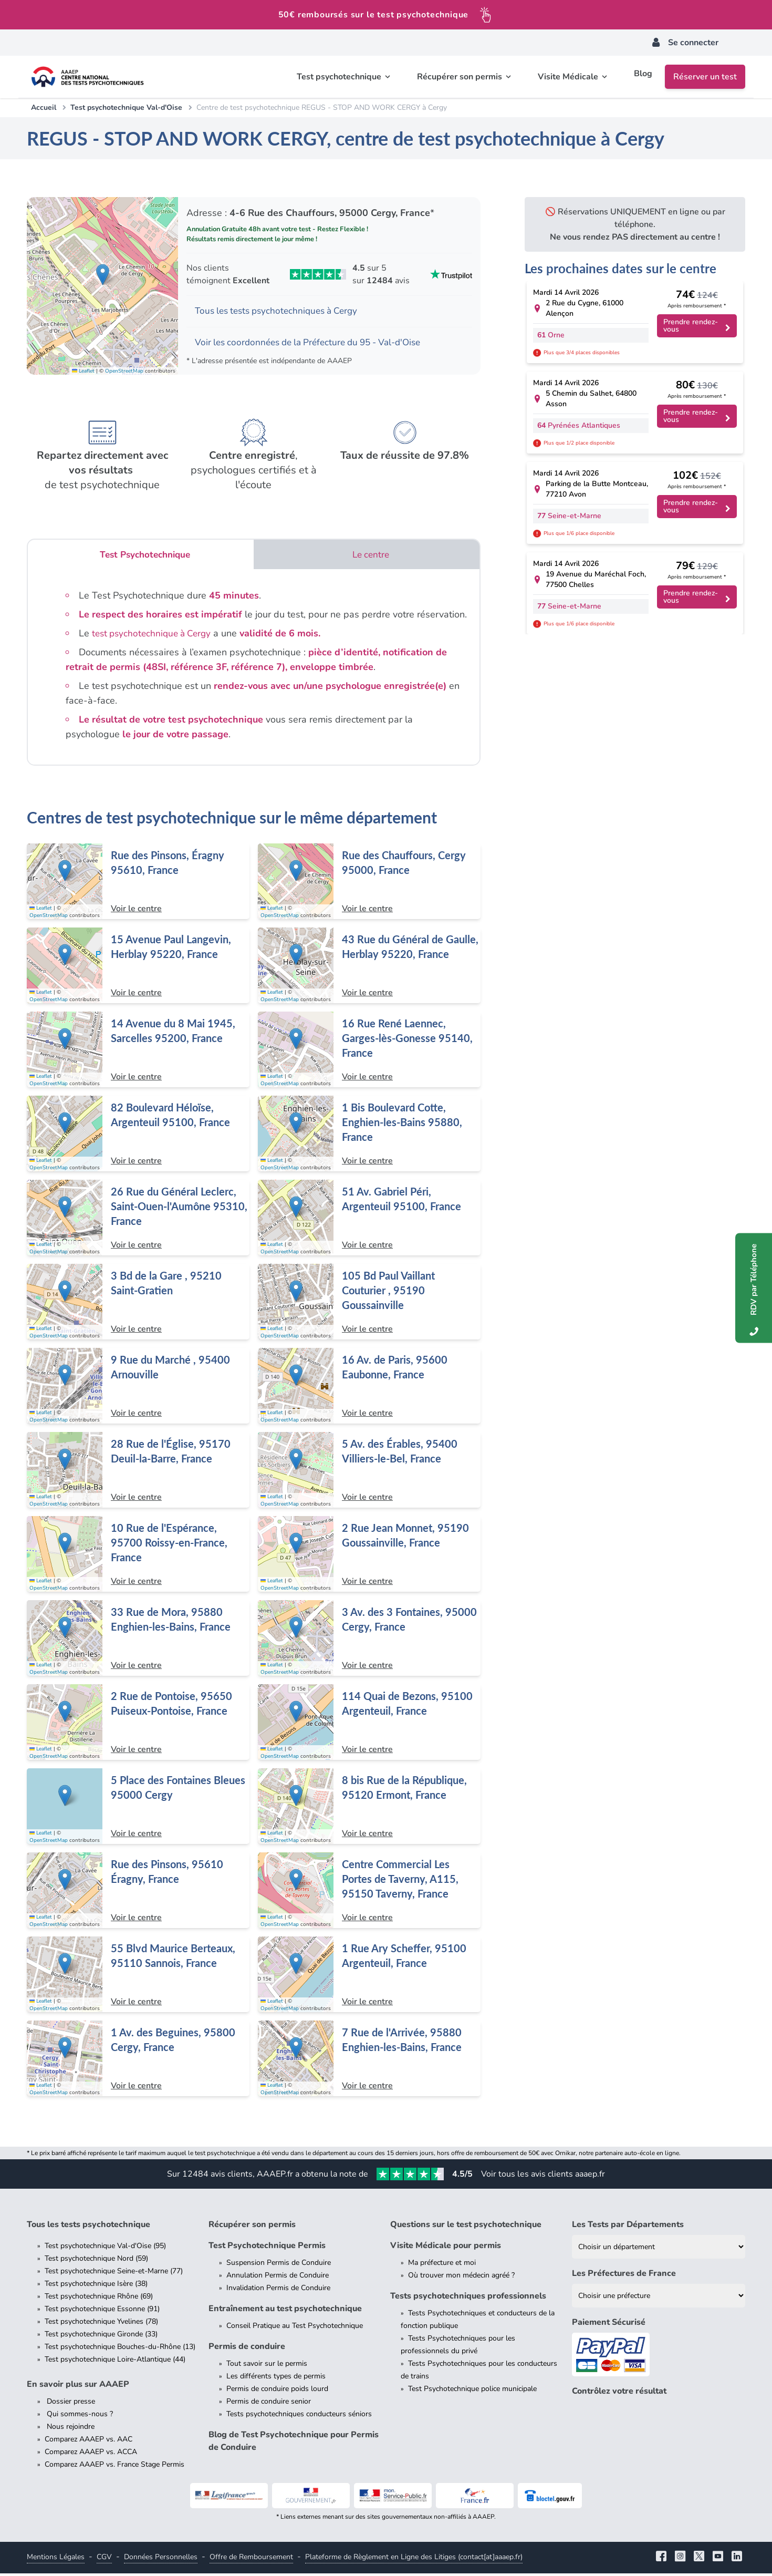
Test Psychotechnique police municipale (472, 2391)
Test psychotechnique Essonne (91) (102, 2311)
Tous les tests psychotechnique (88, 2227)
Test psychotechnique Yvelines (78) (101, 2324)
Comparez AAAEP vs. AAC (88, 2442)
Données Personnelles (160, 2559)
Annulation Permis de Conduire (277, 2278)
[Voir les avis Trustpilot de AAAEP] (329, 274)
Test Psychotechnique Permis (267, 2248)
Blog (643, 77)
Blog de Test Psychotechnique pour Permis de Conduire (293, 2443)
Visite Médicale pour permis (445, 2248)
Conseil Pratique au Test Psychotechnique (294, 2328)
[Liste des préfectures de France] (658, 2298)
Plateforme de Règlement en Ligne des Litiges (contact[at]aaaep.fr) (414, 2559)
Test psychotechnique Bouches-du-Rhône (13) (120, 2349)
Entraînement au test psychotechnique (285, 2311)
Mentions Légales (56, 2559)
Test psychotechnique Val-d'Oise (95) (105, 2248)
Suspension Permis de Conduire (278, 2265)
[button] (102, 275)
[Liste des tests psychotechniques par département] (658, 2249)
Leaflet (83, 372)
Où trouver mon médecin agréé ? (461, 2278)
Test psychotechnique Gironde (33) (101, 2337)
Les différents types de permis (276, 2379)
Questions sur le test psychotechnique (465, 2227)
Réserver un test (705, 77)
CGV (104, 2559)
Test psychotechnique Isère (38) (96, 2286)
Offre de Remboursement (251, 2559)
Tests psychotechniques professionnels (468, 2298)
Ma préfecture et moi (442, 2265)
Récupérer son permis (252, 2227)
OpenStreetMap (124, 372)
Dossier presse (70, 2404)
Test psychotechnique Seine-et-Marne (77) (114, 2274)
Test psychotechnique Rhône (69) (99, 2299)
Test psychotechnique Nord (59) (96, 2261)
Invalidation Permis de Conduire (278, 2290)
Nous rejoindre (70, 2429)
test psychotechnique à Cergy (154, 636)
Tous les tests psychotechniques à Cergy (281, 311)
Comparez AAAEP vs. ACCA (91, 2454)
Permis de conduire (246, 2349)
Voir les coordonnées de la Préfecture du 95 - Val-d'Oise (315, 343)
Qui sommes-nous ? (79, 2417)
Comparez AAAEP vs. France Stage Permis (114, 2467)
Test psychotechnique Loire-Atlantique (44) (115, 2362)
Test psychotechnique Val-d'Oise (126, 107)
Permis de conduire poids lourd (277, 2391)
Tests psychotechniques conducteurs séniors (299, 2417)
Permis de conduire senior (268, 2404)
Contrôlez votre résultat (619, 2393)
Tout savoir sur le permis (266, 2366)
